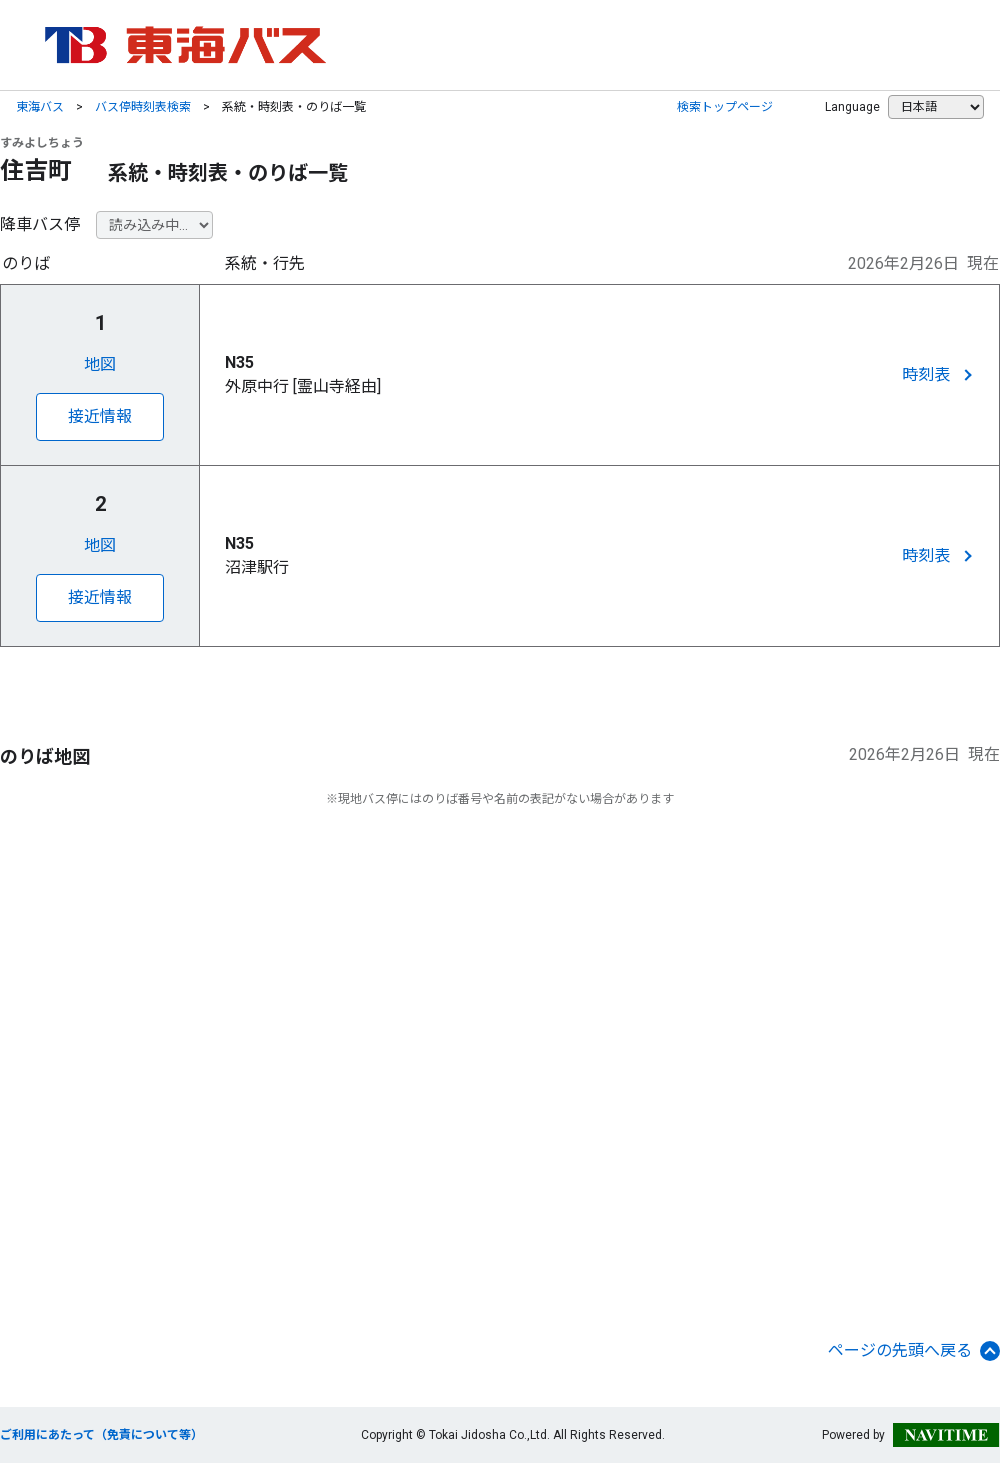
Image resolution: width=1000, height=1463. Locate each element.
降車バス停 (40, 224)
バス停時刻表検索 (143, 107)
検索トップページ (725, 107)
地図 (100, 364)
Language (852, 107)
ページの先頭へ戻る (914, 1351)
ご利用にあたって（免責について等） (101, 1435)
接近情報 (100, 416)
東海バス (40, 107)
